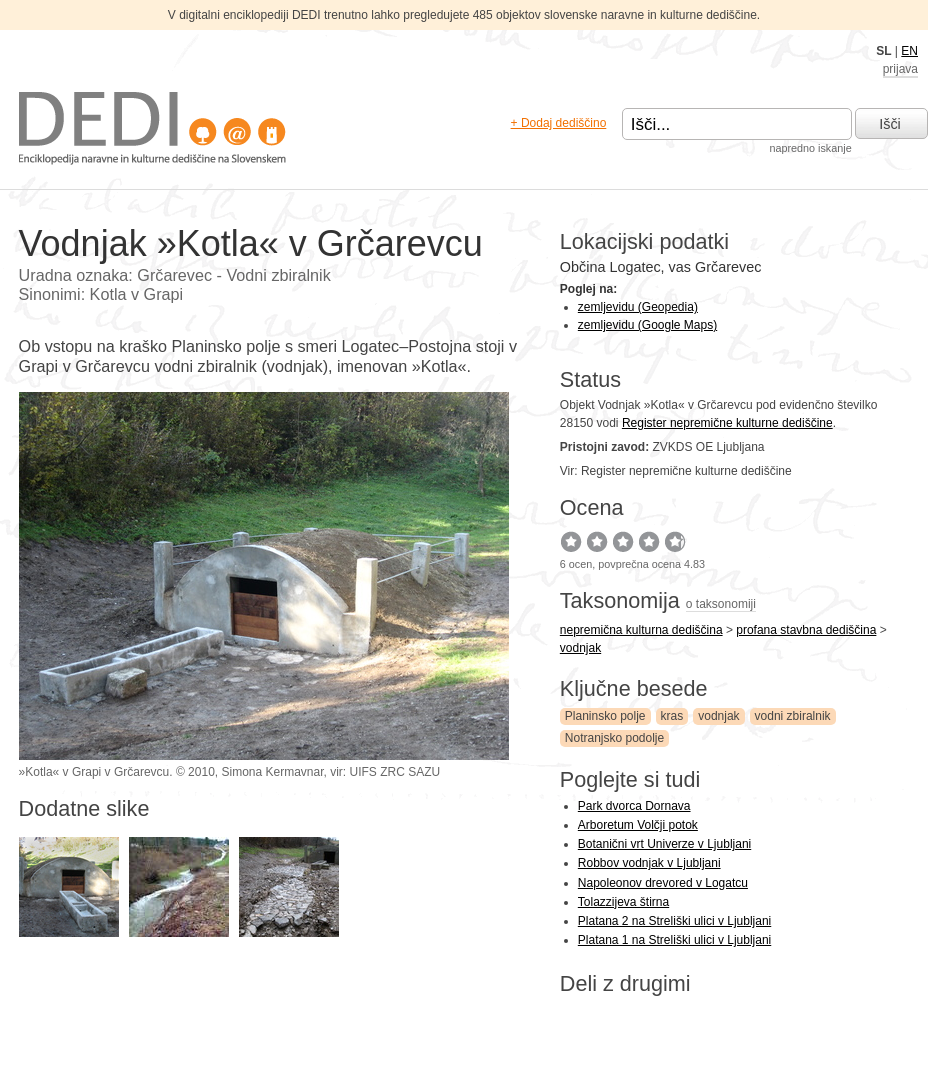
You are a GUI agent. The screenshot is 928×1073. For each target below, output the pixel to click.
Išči (890, 124)
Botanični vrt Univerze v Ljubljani (664, 844)
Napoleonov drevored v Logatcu (663, 883)
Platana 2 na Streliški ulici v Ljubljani (674, 921)
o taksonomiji (721, 604)
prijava (900, 69)
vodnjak (580, 648)
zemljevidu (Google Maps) (647, 325)
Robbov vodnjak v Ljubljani (649, 863)
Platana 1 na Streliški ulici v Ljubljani (674, 940)
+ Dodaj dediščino (559, 123)
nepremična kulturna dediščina (641, 630)
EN (909, 51)
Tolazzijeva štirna (623, 902)
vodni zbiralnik (793, 716)
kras (672, 716)
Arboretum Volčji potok (638, 825)
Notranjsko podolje (614, 738)
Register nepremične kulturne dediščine (727, 423)
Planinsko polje (605, 716)
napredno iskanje (810, 148)
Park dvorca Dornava (634, 806)
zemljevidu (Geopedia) (638, 307)
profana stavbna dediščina (806, 630)
